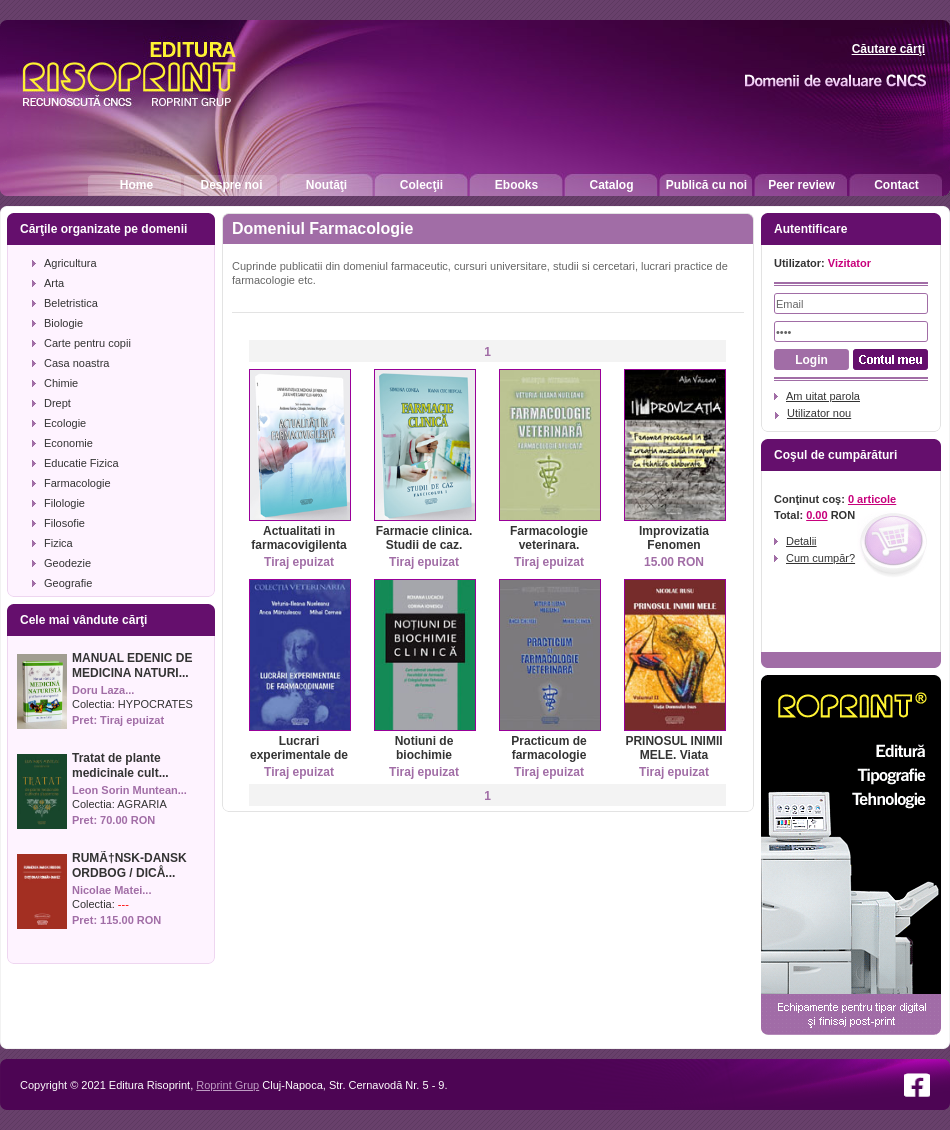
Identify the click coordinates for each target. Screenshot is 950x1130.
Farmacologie (77, 483)
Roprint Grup (227, 1085)
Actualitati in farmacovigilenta (298, 538)
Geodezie (67, 563)
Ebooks (516, 185)
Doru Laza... (103, 690)
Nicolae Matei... (111, 890)
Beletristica (71, 303)
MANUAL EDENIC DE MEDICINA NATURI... (132, 665)
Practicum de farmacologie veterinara (548, 755)
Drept (57, 403)
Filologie (64, 503)
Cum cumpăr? (820, 558)
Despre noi (231, 185)
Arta (54, 283)
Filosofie (64, 523)
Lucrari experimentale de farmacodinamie (299, 755)
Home (136, 185)
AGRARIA (142, 804)
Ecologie (65, 423)
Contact (896, 185)
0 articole (872, 499)
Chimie (61, 383)
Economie (68, 443)
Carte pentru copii (87, 343)
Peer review (801, 185)
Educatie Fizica (81, 463)
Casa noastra (76, 363)
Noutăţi (326, 185)
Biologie (63, 323)
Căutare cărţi (888, 49)
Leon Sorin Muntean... (129, 790)
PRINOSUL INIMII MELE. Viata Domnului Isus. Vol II (673, 762)
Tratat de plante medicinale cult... (120, 765)
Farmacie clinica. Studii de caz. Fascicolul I (424, 545)
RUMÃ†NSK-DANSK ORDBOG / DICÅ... (129, 865)
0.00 (816, 515)
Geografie (68, 583)
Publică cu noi (706, 185)
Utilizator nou (819, 413)
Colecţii (421, 185)
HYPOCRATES (155, 704)
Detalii (801, 541)
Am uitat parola (823, 396)
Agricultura (70, 263)
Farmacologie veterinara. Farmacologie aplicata (549, 552)
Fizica (58, 543)
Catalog (611, 185)
